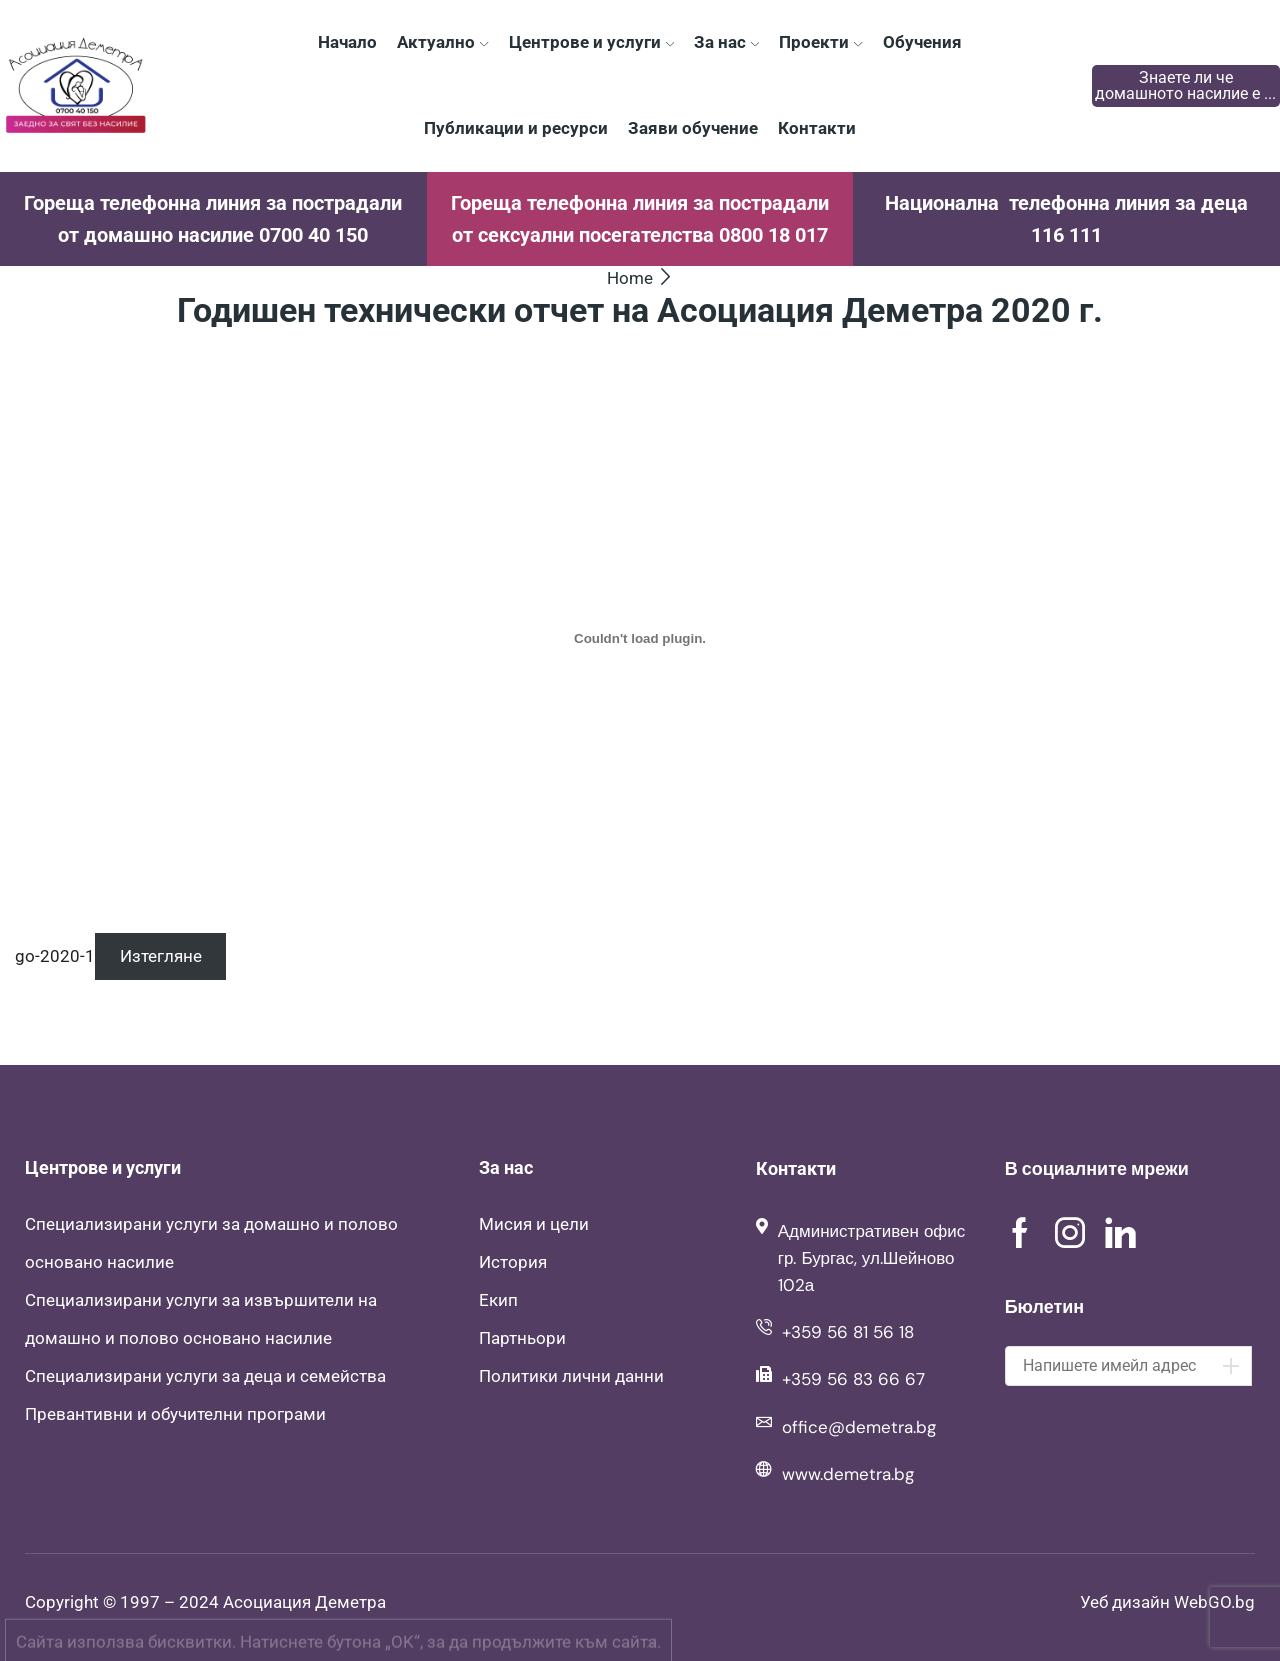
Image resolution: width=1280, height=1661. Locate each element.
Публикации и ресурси (516, 128)
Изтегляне (161, 956)
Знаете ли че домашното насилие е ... (1185, 85)
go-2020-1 (55, 956)
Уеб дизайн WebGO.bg (1167, 1602)
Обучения (922, 42)
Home (630, 278)
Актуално (442, 42)
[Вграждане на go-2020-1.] (640, 638)
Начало (347, 42)
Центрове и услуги (591, 42)
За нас (726, 42)
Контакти (817, 128)
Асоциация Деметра (304, 1602)
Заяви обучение (693, 128)
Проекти (820, 42)
